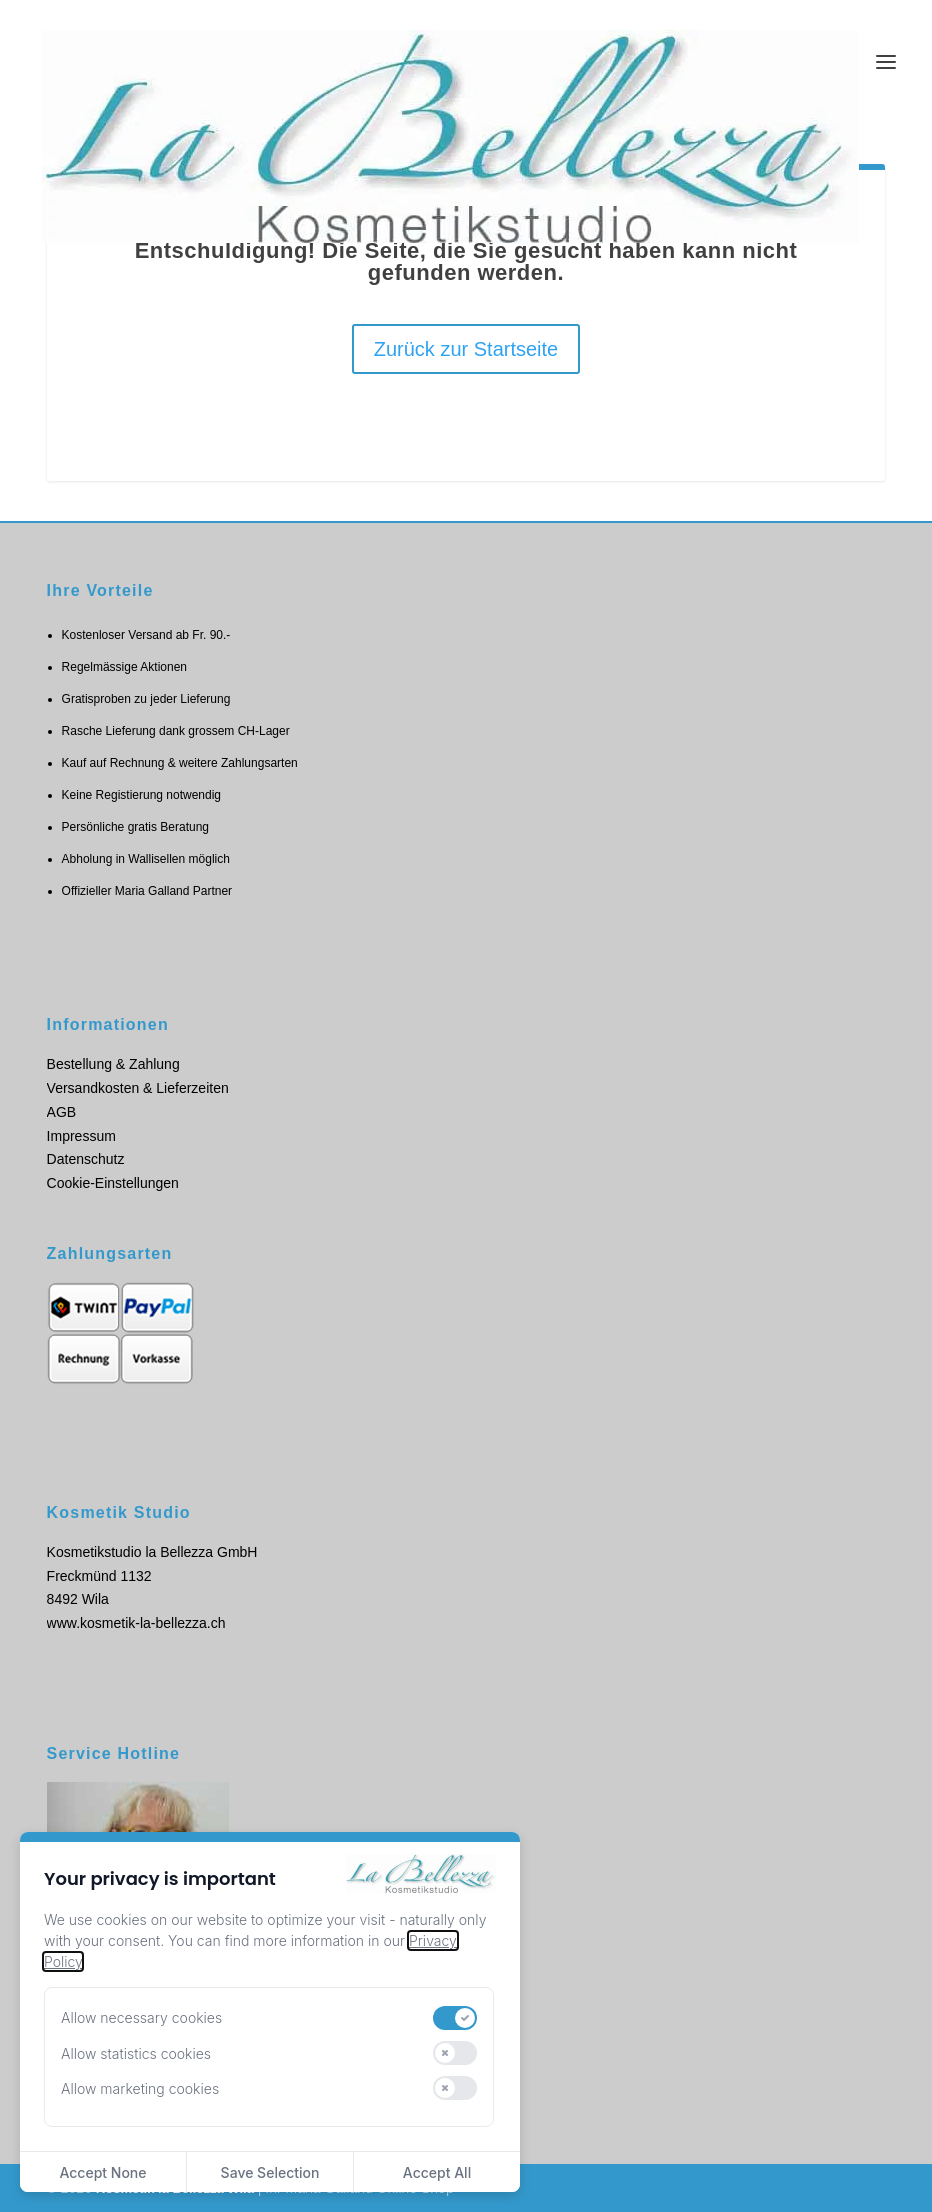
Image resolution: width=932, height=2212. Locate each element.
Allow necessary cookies (141, 2017)
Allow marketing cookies (140, 2088)
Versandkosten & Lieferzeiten (138, 1088)
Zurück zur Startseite (466, 349)
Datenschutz (86, 1159)
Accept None (102, 2172)
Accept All (437, 2172)
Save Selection (270, 2172)
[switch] (455, 2018)
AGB (62, 1112)
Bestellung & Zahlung (113, 1064)
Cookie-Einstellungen (113, 1183)
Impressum (81, 1136)
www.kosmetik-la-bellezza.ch (136, 1623)
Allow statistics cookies (136, 2053)
